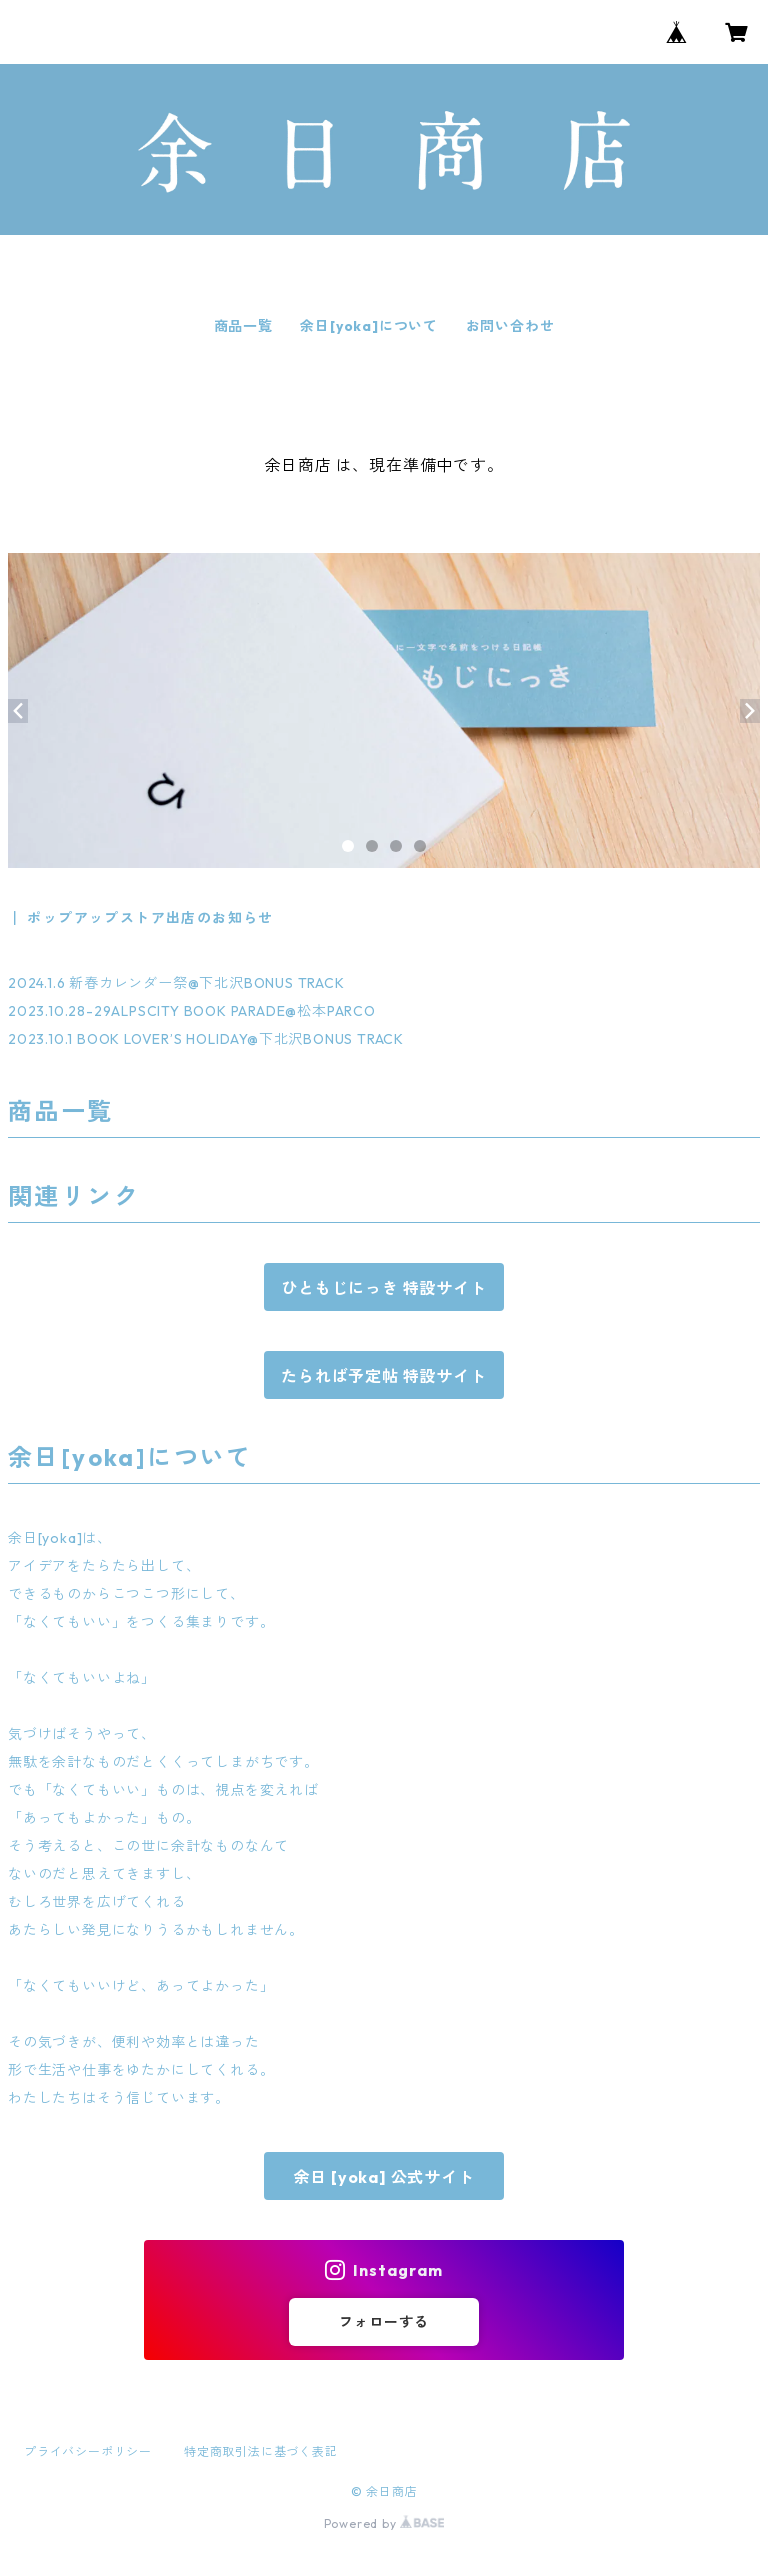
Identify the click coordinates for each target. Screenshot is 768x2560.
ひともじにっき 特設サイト (383, 1288)
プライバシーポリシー (88, 2451)
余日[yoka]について (369, 326)
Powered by (384, 2523)
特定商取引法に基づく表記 (261, 2451)
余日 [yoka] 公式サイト (384, 2177)
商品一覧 (243, 326)
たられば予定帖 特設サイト (383, 1376)
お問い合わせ (510, 326)
